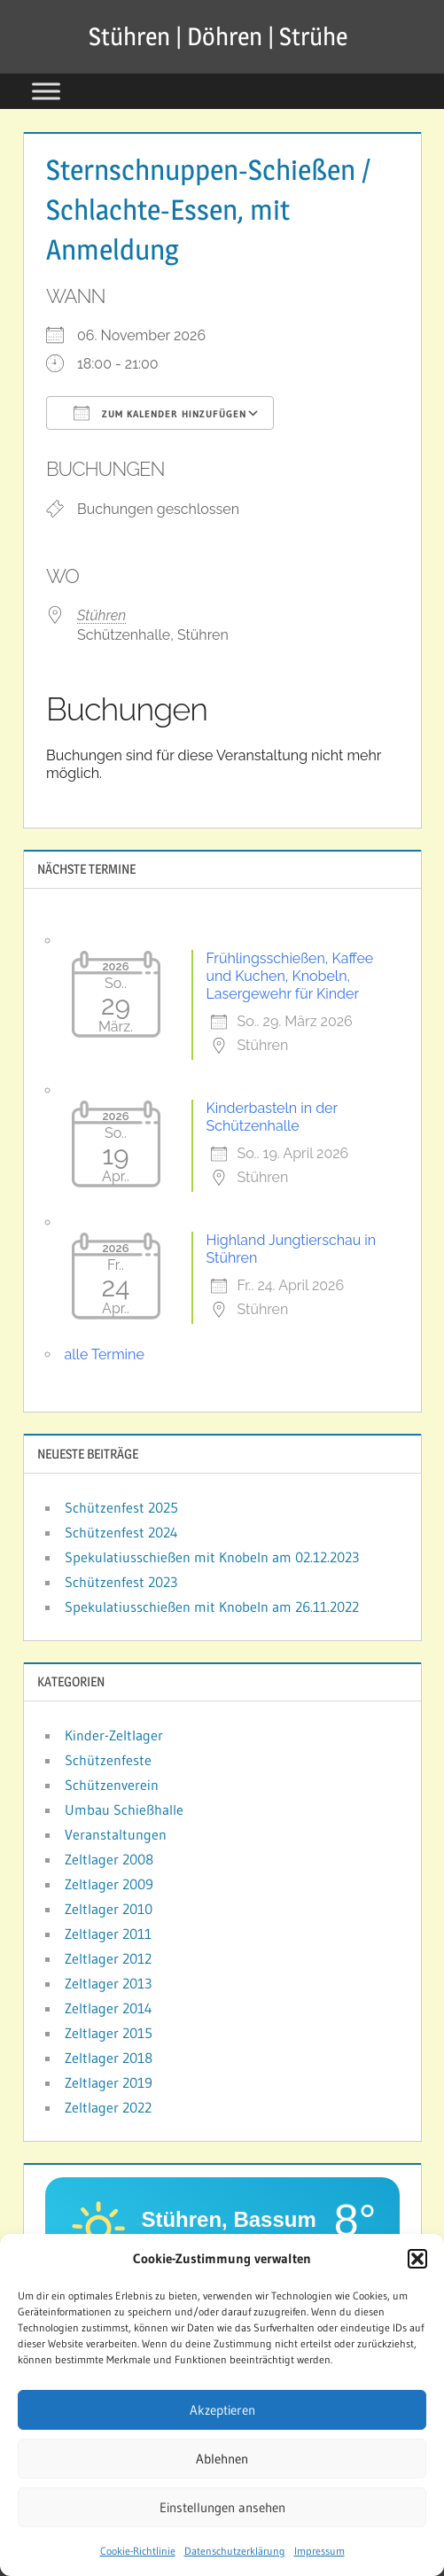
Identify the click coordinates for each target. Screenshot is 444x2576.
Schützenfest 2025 (121, 1507)
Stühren (101, 615)
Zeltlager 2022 (108, 2107)
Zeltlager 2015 (108, 2033)
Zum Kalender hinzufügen (160, 413)
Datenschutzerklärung (234, 2550)
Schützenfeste (108, 1760)
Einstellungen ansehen (222, 2507)
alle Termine (104, 1354)
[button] (417, 2259)
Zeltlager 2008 (109, 1859)
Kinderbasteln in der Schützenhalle (272, 1117)
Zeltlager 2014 (108, 2008)
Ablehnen (222, 2458)
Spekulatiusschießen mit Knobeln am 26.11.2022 (212, 1606)
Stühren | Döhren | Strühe (218, 36)
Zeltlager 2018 (108, 2057)
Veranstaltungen (116, 1834)
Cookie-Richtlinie (137, 2550)
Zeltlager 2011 (108, 1933)
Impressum (319, 2550)
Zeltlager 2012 (108, 1958)
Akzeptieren (222, 2409)
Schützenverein (112, 1785)
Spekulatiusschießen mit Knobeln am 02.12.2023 (212, 1557)
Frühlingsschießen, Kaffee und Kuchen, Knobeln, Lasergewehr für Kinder (290, 976)
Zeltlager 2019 (108, 2082)
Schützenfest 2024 (121, 1532)
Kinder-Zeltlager (114, 1735)
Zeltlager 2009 (109, 1884)
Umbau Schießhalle (124, 1809)
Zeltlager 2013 (108, 1983)
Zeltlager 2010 (108, 1909)
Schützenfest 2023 (121, 1582)
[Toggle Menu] (46, 90)
